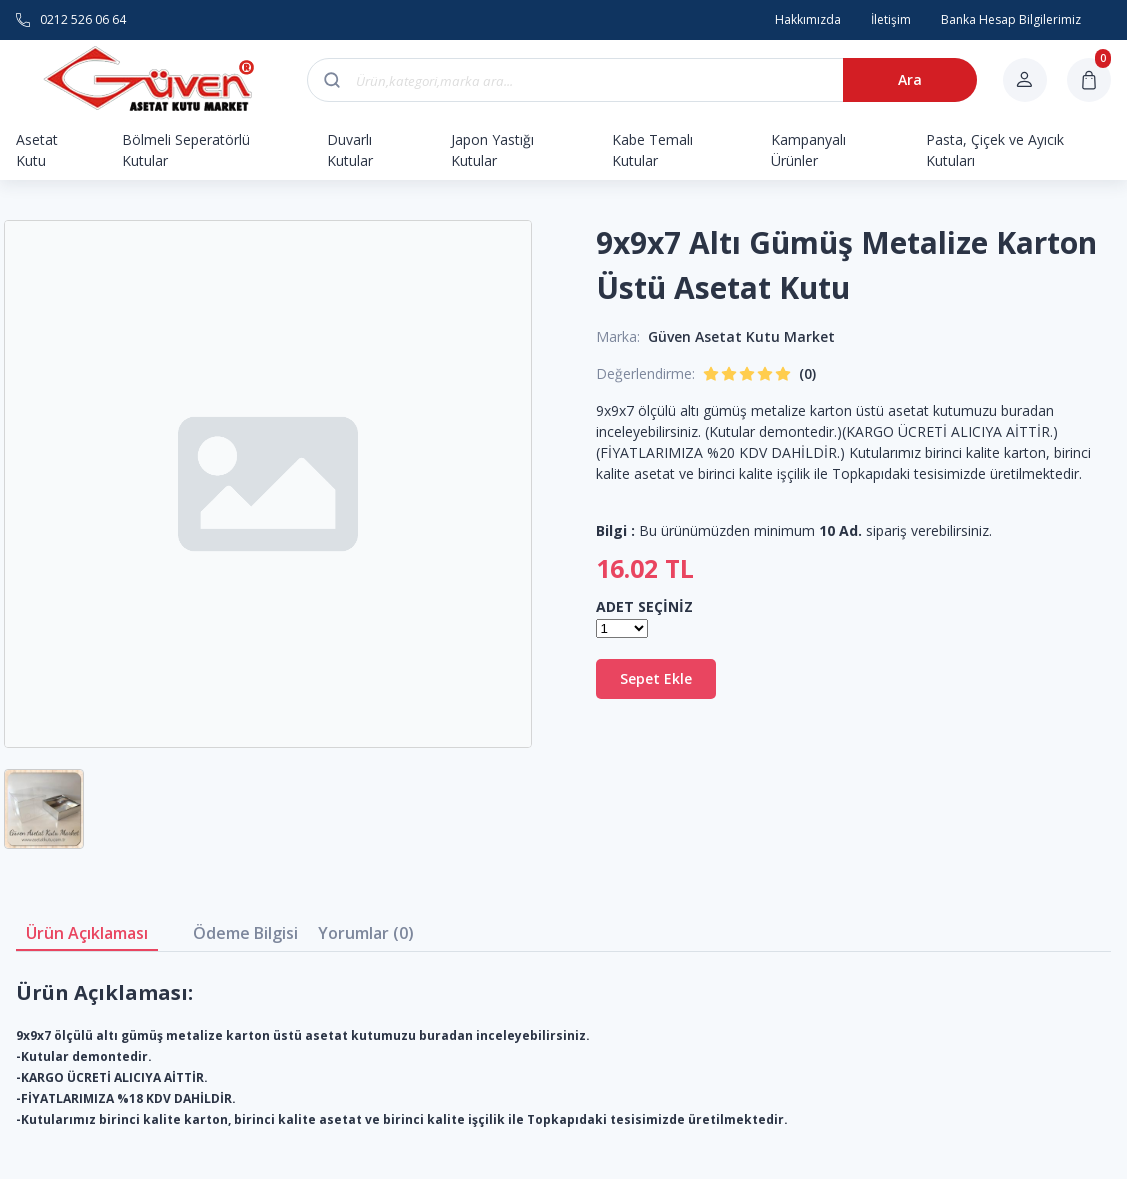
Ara (910, 79)
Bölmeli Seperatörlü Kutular (186, 150)
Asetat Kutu (37, 150)
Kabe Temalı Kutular (652, 150)
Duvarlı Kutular (350, 150)
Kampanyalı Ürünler (808, 150)
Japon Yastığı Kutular (492, 150)
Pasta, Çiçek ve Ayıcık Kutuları (995, 150)
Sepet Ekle (656, 678)
